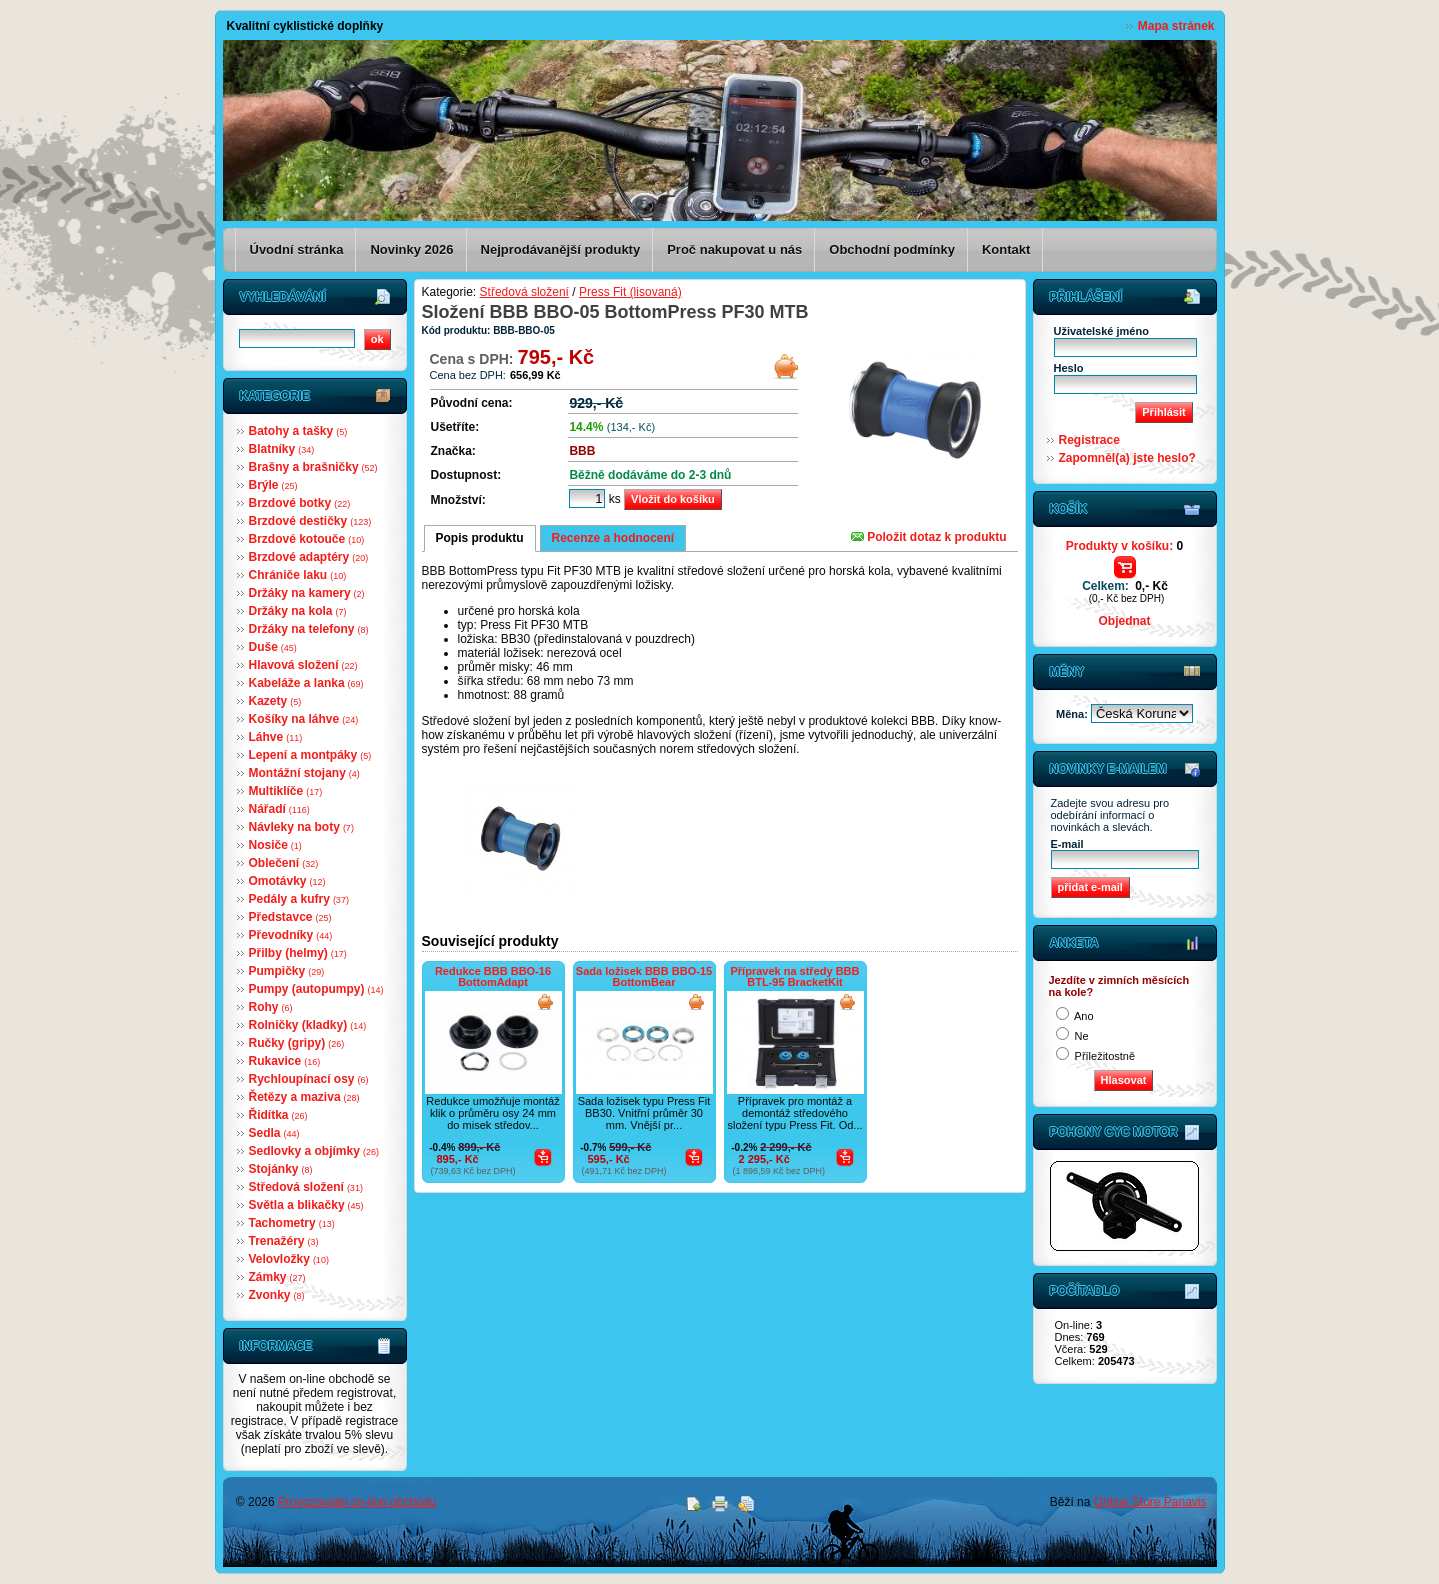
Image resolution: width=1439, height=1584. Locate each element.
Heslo (1069, 368)
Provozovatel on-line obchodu (357, 1502)
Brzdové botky (300, 503)
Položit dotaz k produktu (929, 537)
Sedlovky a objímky (314, 1151)
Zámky (277, 1277)
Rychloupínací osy (309, 1079)
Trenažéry (284, 1241)
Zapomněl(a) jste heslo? (1127, 458)
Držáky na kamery (307, 593)
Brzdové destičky (310, 521)
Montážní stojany (304, 773)
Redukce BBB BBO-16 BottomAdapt (493, 976)
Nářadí (279, 809)
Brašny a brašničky (313, 467)
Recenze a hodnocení (613, 538)
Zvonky (277, 1295)
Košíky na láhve (304, 719)
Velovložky (289, 1259)
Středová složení (306, 1187)
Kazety (275, 701)
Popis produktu (480, 538)
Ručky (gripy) (297, 1043)
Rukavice (285, 1061)
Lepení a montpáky (310, 755)
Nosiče (275, 845)
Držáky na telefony (309, 629)
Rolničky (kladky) (308, 1025)
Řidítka (278, 1115)
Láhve (276, 737)
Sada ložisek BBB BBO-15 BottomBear (644, 976)
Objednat (1124, 621)
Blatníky (282, 449)
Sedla (274, 1133)
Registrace (1089, 440)
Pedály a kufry (299, 899)
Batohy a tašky (298, 431)
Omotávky (287, 881)
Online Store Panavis (1150, 1502)
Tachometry (292, 1223)
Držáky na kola (298, 611)
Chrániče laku (298, 575)
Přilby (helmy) (298, 953)
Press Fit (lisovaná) (630, 292)
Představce (290, 917)
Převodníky (291, 935)
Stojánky (281, 1169)
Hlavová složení (303, 665)
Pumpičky (287, 971)
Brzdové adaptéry (309, 557)
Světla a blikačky (306, 1205)
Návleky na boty (301, 827)
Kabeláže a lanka (306, 683)
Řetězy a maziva (304, 1097)
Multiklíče (286, 791)
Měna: (1073, 714)
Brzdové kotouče (307, 539)
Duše (273, 647)
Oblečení (284, 863)
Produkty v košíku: (1124, 546)
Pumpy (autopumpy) (316, 989)
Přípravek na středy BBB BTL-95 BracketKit (795, 976)
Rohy (271, 1007)
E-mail (1067, 844)
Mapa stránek (1176, 26)
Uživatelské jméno (1101, 331)
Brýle (273, 485)
